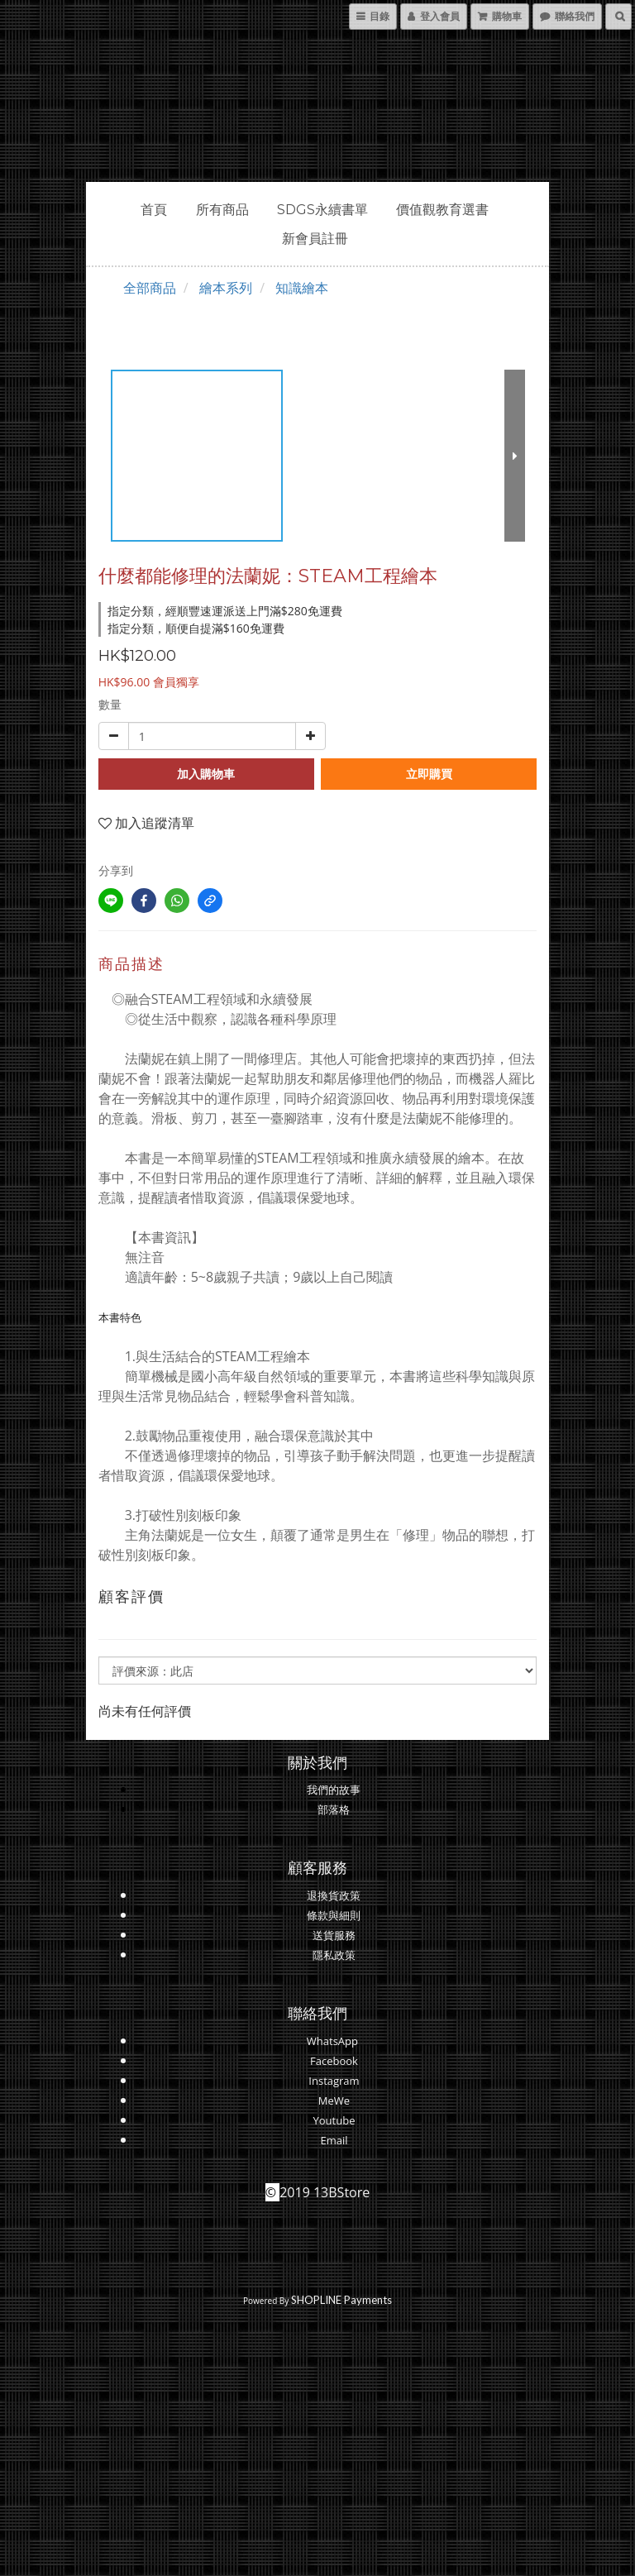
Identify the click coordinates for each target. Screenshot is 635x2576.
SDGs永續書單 (322, 209)
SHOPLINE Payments (341, 2299)
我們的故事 (333, 1789)
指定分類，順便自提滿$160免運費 (195, 628)
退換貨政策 (333, 1895)
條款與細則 (333, 1915)
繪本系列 (225, 288)
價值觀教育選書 (442, 209)
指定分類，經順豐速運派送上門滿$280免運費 (224, 611)
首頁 (154, 209)
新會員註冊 (315, 238)
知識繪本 (301, 288)
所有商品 (222, 209)
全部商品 (149, 288)
